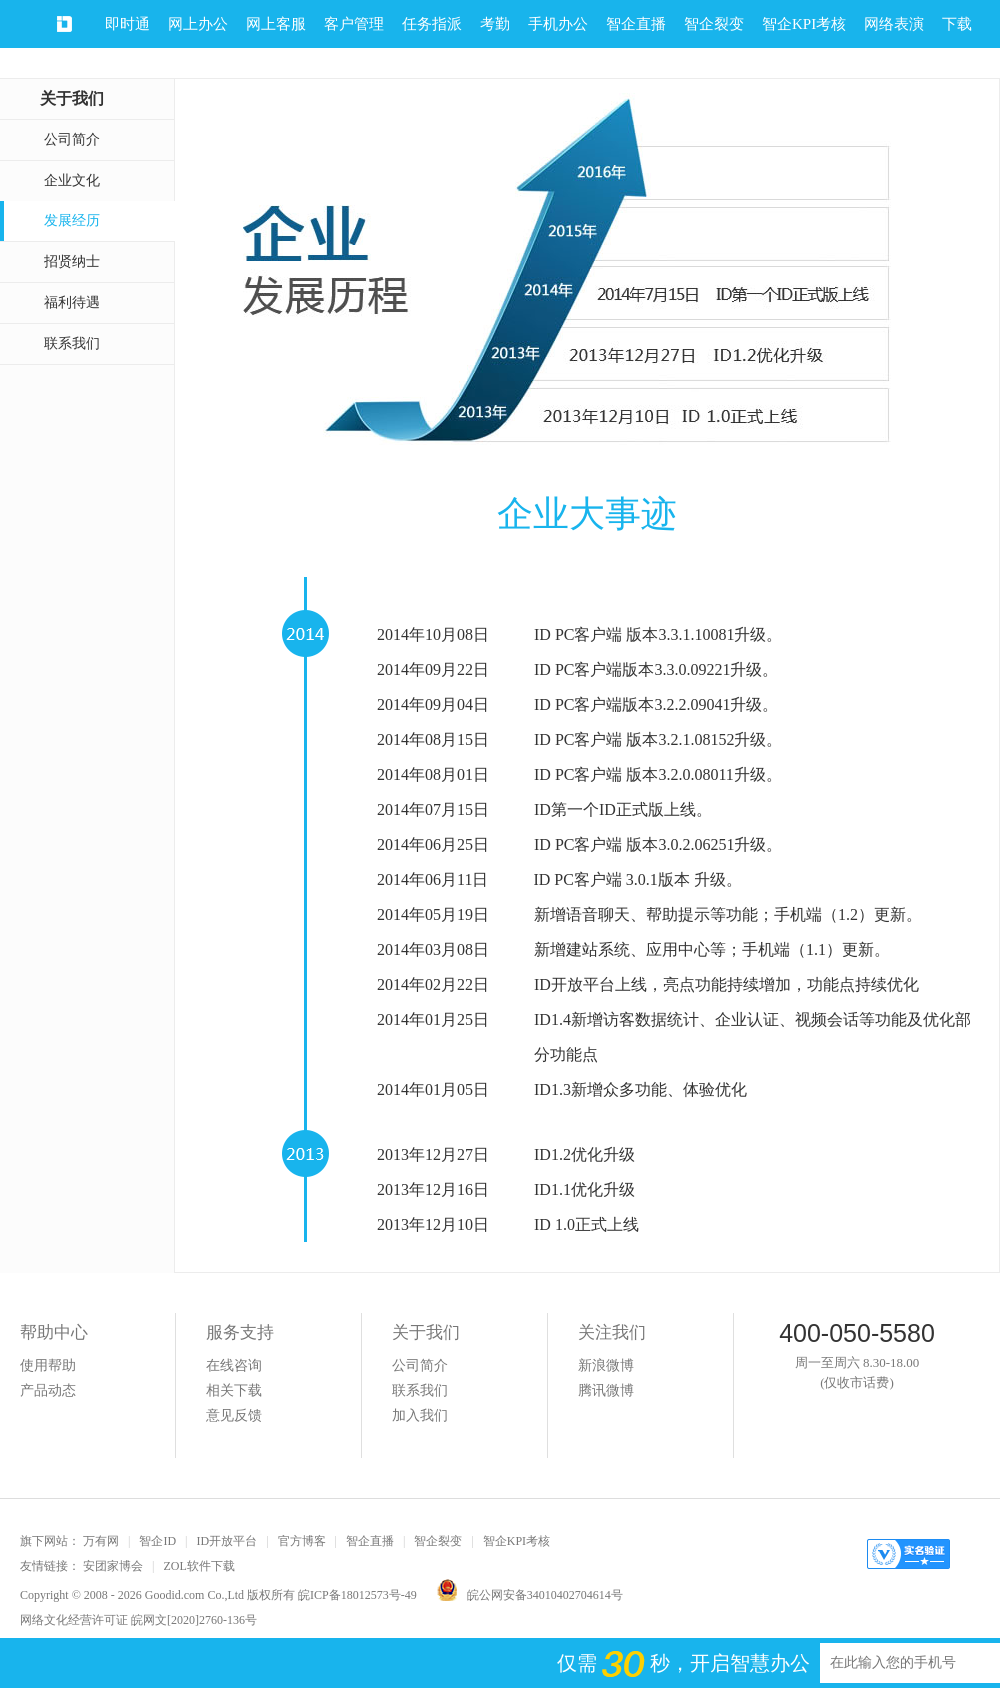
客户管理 (354, 24)
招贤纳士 (72, 261)
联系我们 (72, 343)
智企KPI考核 (804, 24)
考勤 (495, 24)
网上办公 (198, 24)
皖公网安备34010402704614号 (530, 1595)
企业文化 (72, 180)
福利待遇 (72, 302)
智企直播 (636, 24)
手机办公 (558, 24)
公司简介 (72, 139)
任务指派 (432, 24)
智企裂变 (714, 24)
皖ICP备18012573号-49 (357, 1595)
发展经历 (72, 220)
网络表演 (894, 24)
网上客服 (276, 24)
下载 (957, 24)
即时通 (127, 24)
